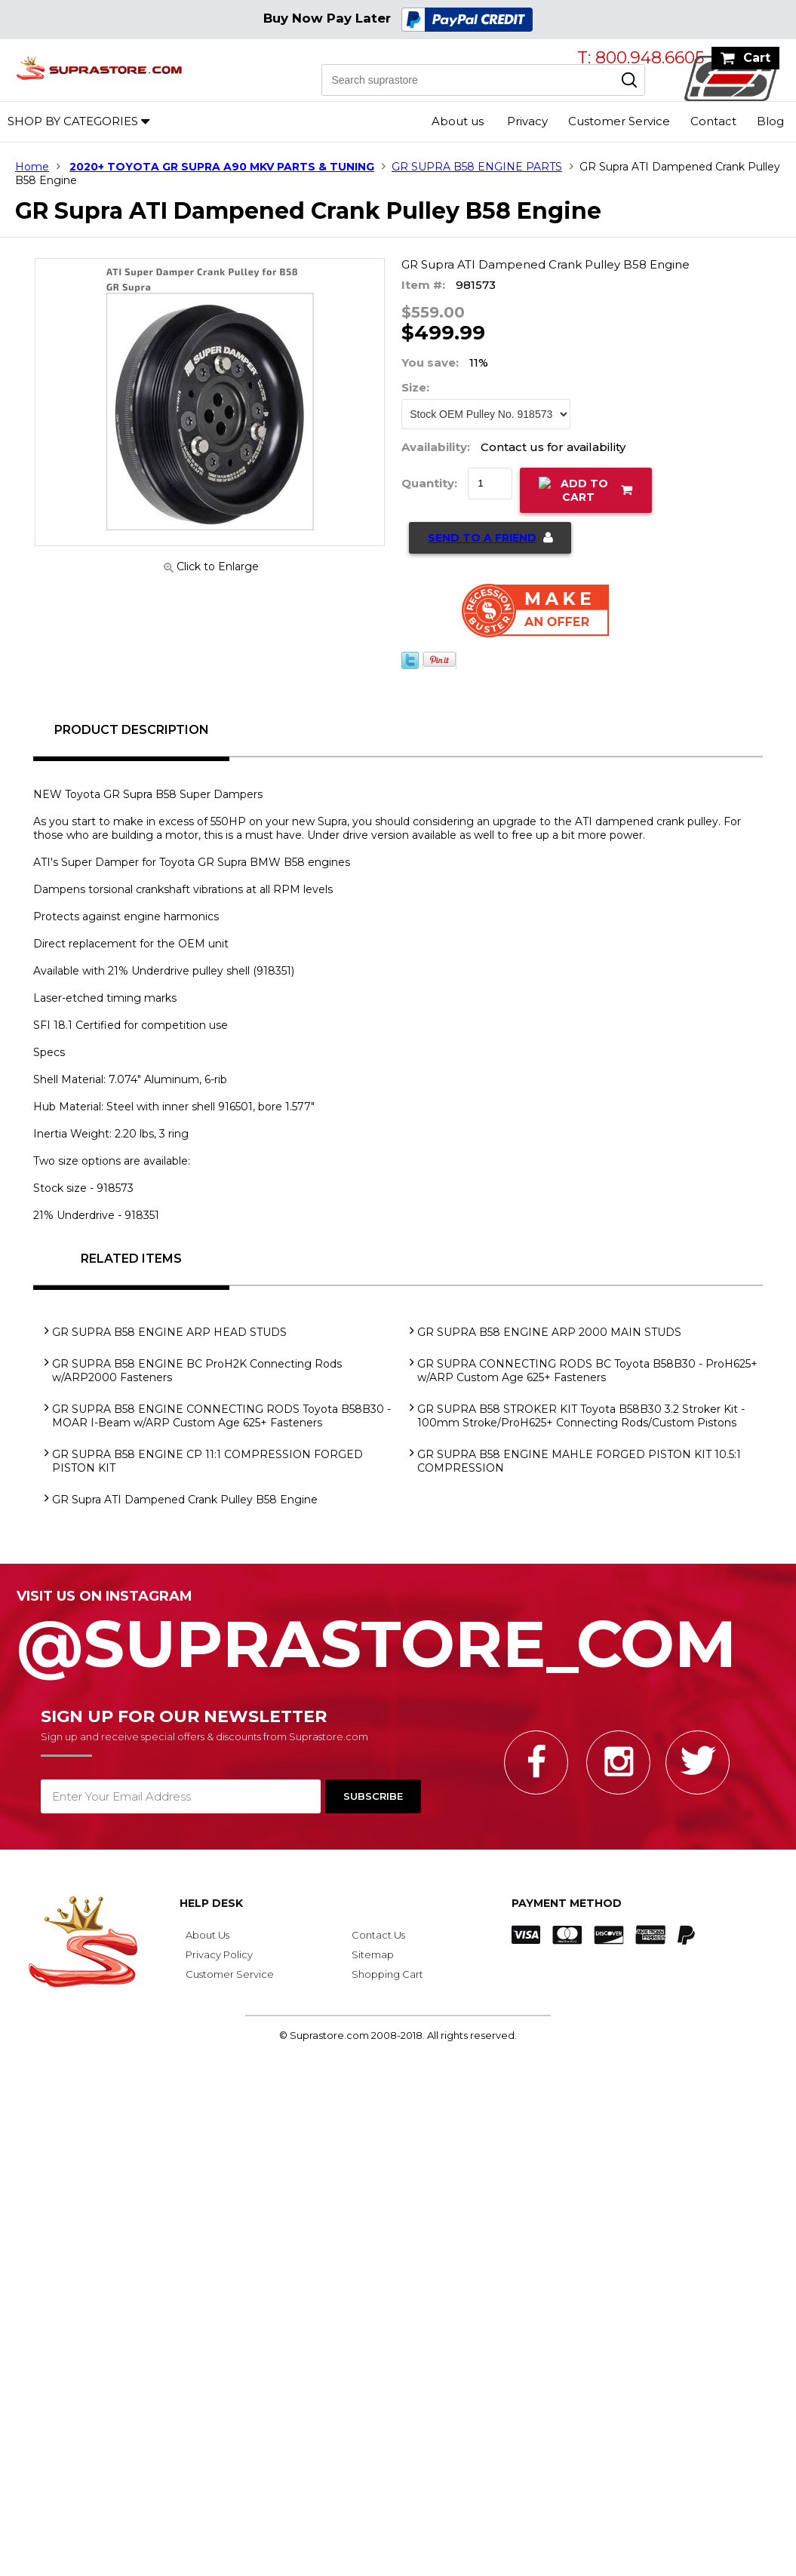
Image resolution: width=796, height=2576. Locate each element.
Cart (756, 58)
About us (458, 121)
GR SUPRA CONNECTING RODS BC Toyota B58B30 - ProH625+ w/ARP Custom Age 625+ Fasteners (587, 1370)
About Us (207, 1935)
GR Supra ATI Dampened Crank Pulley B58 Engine (185, 1499)
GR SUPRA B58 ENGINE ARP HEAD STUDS (169, 1332)
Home (32, 166)
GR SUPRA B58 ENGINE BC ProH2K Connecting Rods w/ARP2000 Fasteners (197, 1370)
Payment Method (567, 1903)
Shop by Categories (73, 121)
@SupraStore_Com (398, 1636)
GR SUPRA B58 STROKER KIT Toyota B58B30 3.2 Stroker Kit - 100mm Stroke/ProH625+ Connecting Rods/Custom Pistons (581, 1415)
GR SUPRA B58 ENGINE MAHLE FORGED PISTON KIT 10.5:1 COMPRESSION (579, 1461)
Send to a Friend (482, 538)
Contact (713, 121)
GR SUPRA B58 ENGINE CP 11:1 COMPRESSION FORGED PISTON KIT (207, 1461)
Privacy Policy (219, 1954)
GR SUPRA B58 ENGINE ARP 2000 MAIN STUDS (549, 1332)
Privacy (527, 121)
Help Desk (211, 1903)
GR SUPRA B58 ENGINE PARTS (477, 166)
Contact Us (378, 1935)
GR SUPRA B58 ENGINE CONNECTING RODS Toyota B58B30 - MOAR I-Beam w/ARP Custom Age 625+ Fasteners (221, 1415)
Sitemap (373, 1954)
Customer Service (619, 121)
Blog (770, 121)
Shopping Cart (387, 1974)
